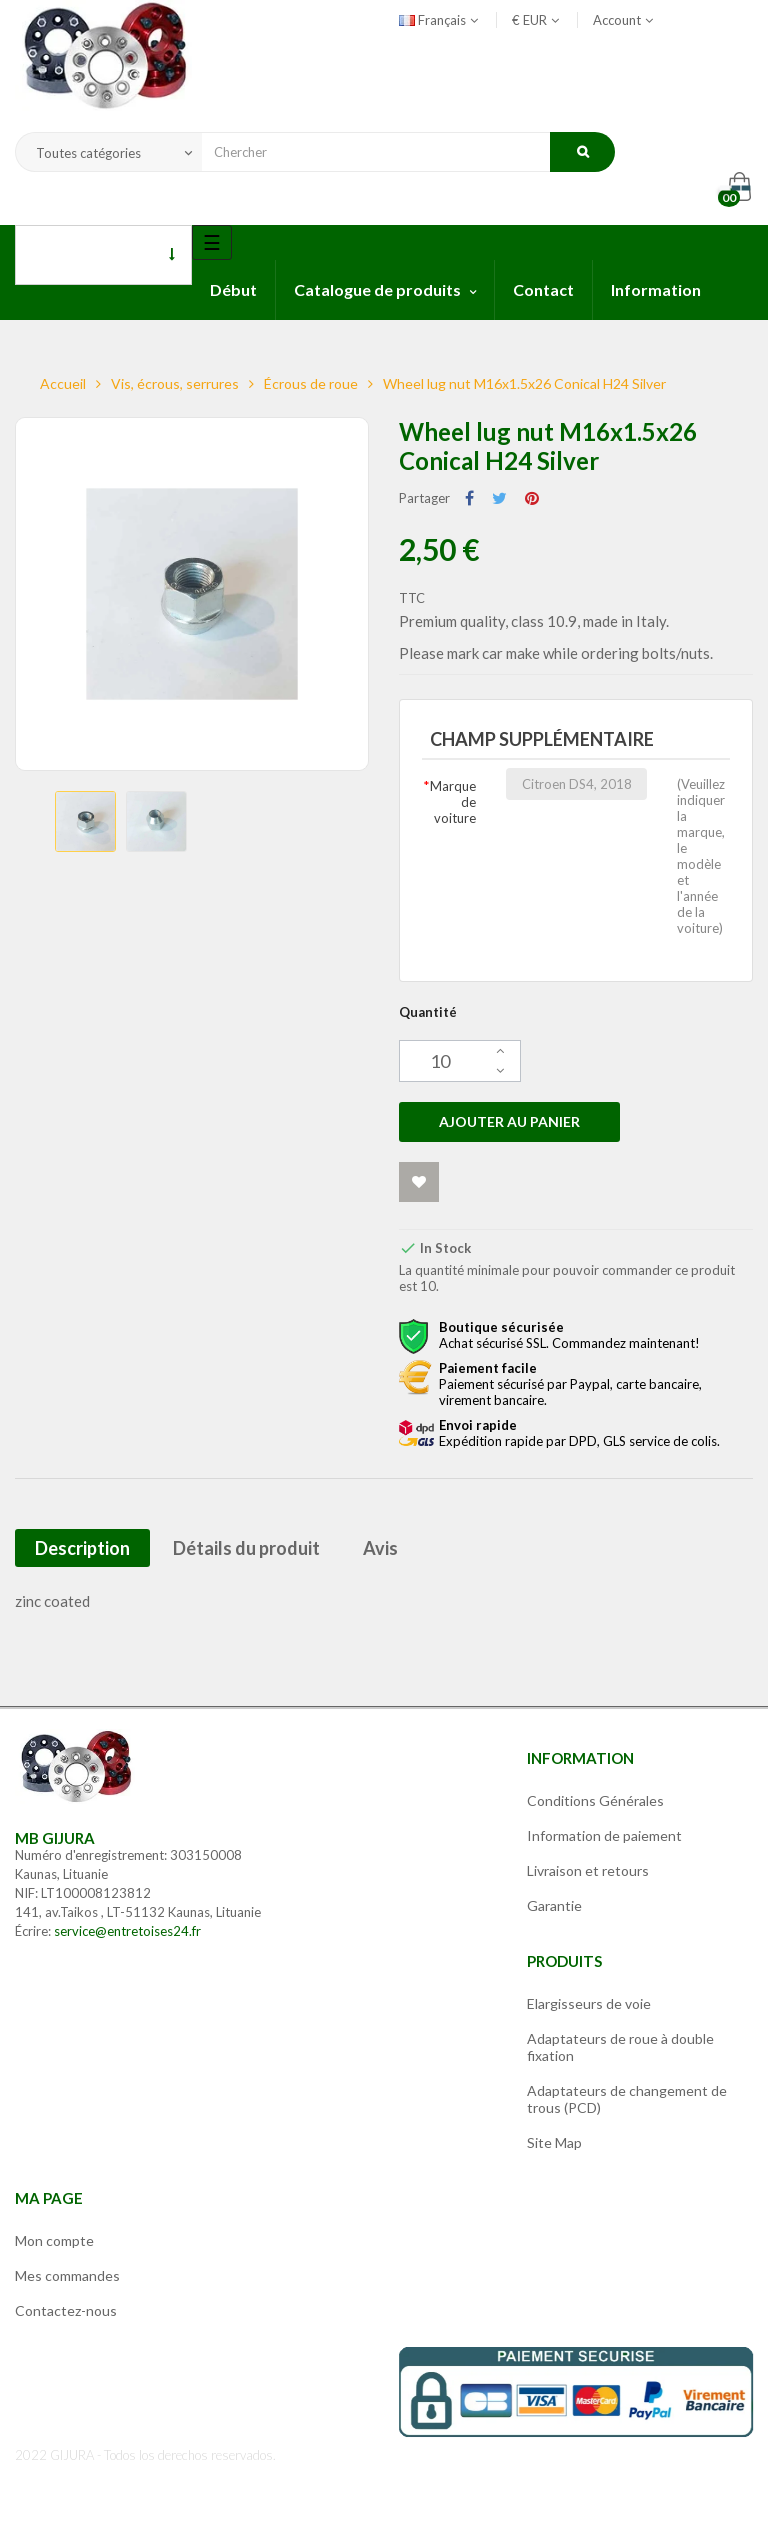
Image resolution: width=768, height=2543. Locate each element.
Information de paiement (604, 1835)
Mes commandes (67, 2275)
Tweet (499, 498)
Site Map (554, 2142)
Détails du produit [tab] (246, 1548)
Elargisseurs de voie (589, 2003)
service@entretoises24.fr (127, 1931)
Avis (380, 1548)
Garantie (554, 1905)
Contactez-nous (66, 2310)
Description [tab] (82, 1548)
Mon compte (54, 2240)
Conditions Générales (595, 1800)
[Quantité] (460, 1061)
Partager (469, 498)
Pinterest (532, 498)
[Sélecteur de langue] (440, 20)
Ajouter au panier (509, 1121)
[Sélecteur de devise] (529, 20)
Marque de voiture (453, 802)
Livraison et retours (588, 1870)
